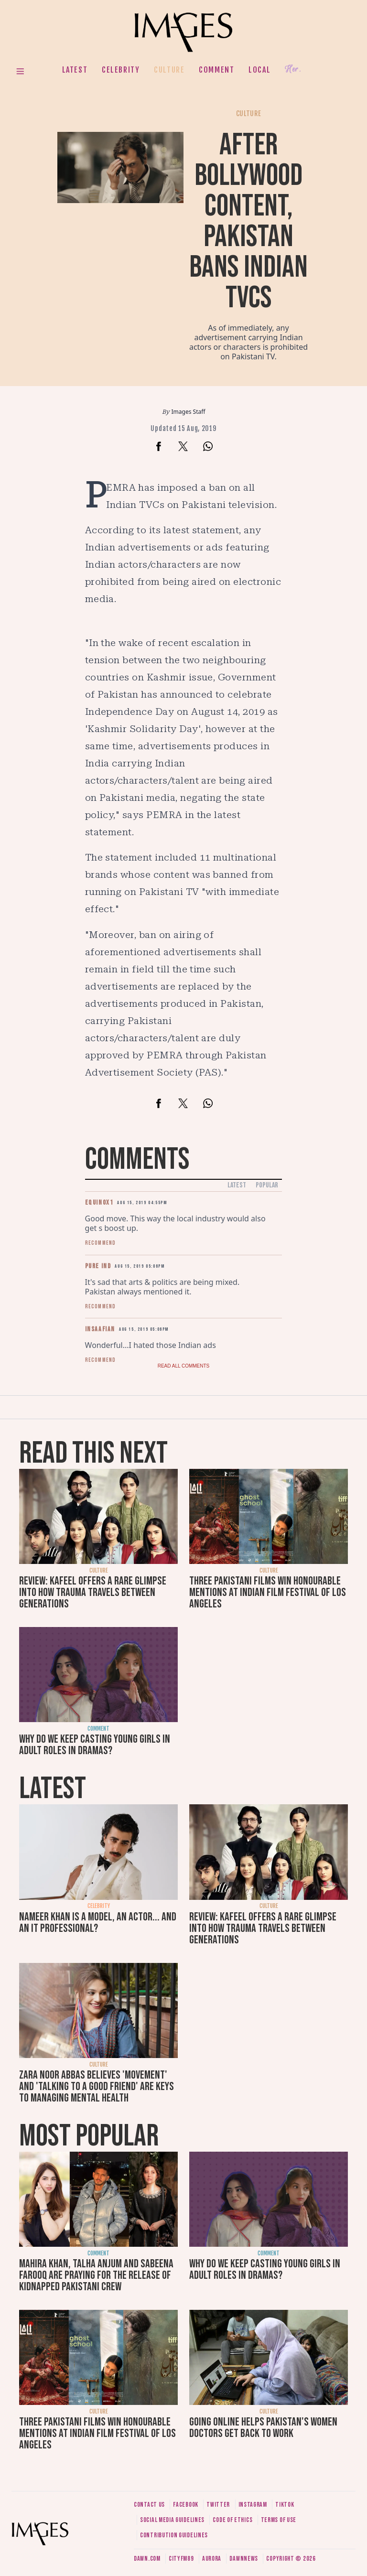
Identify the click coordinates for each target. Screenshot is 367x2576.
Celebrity (121, 70)
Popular (267, 1185)
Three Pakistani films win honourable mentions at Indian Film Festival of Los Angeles (267, 1592)
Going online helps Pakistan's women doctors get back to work (263, 2427)
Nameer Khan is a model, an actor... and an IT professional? (97, 1922)
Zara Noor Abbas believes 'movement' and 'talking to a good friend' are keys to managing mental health (96, 2086)
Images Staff (188, 412)
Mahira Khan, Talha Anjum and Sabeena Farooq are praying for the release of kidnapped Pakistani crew (96, 2275)
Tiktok (284, 2505)
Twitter (218, 2505)
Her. (293, 70)
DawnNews (243, 2558)
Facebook (185, 2505)
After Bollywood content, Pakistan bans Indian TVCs (248, 221)
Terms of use (278, 2520)
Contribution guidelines (174, 2535)
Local (259, 70)
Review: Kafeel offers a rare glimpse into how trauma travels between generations (92, 1592)
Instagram (252, 2505)
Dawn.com (147, 2558)
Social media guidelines (172, 2520)
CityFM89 (181, 2558)
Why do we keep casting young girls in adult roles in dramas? (94, 1744)
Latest (75, 70)
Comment (216, 70)
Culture (169, 70)
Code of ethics (232, 2520)
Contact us (149, 2505)
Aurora (211, 2558)
